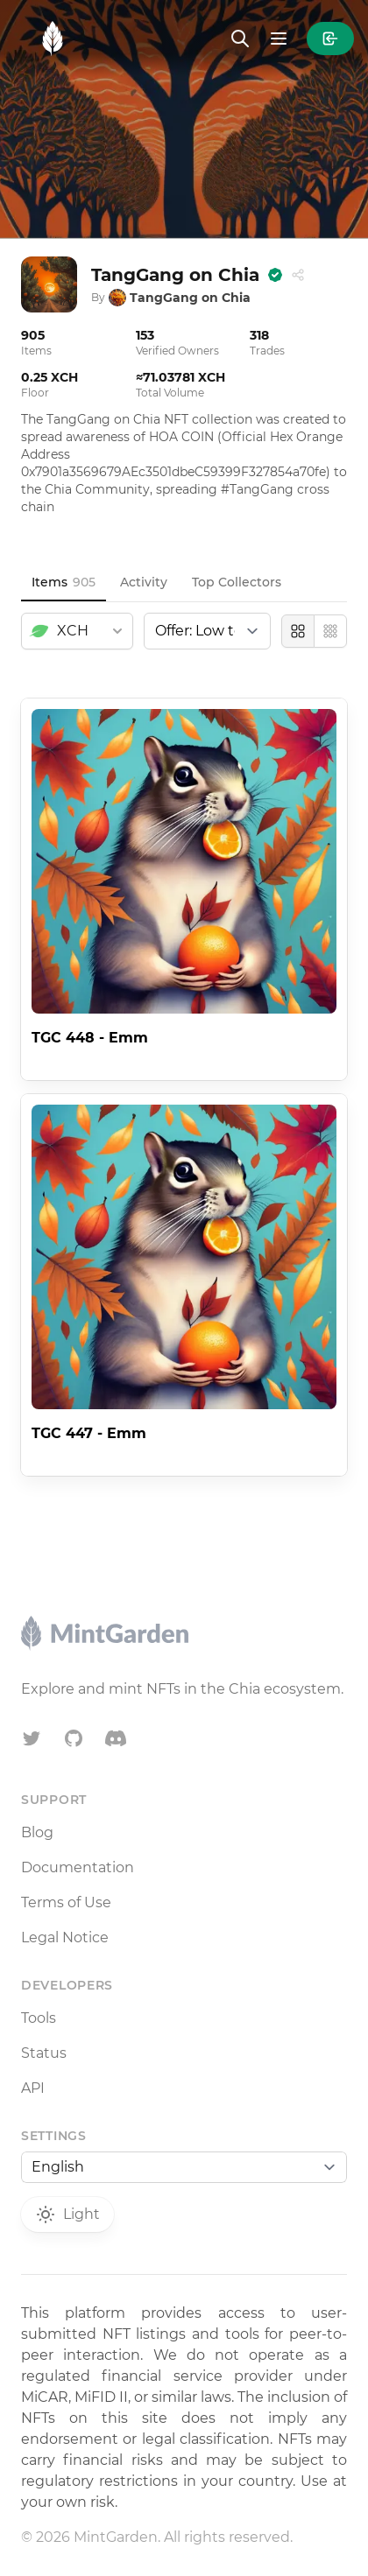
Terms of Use (66, 1902)
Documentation (77, 1867)
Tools (38, 2018)
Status (44, 2053)
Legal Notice (65, 1937)
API (33, 2088)
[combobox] (77, 631)
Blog (37, 1832)
